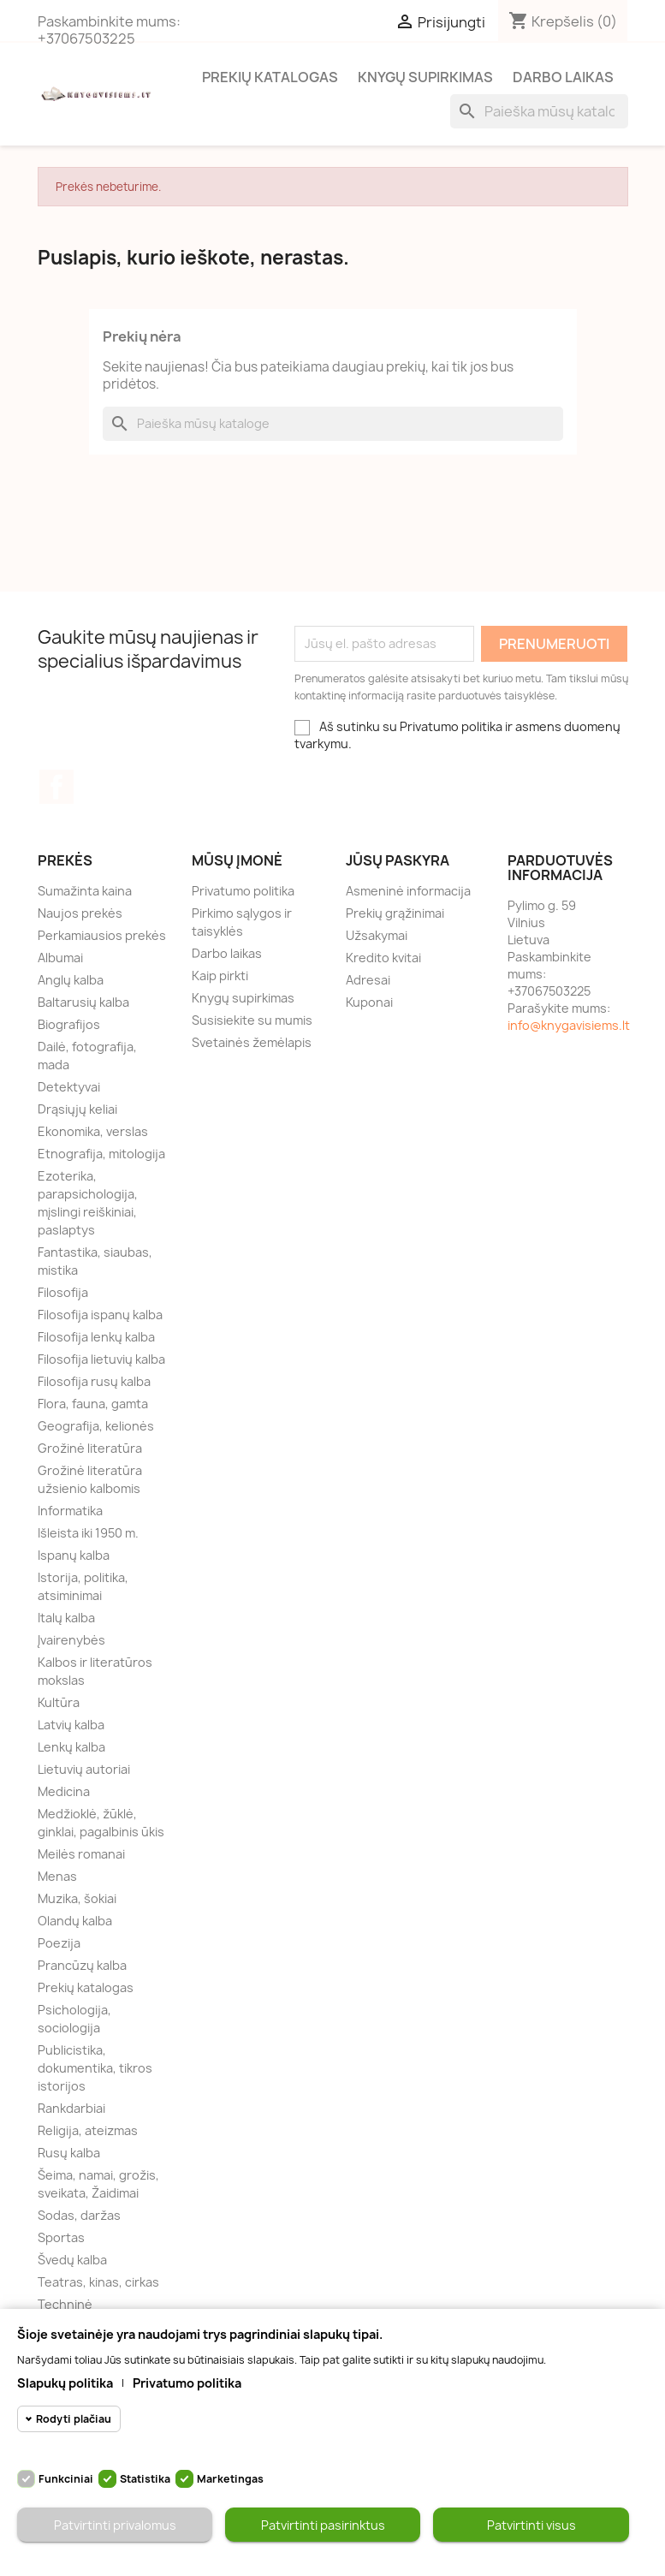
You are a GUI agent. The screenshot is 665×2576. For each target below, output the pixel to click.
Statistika (145, 2479)
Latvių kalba (71, 1724)
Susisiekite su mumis (252, 1020)
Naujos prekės (80, 913)
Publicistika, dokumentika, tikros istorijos (95, 2068)
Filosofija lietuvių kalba (101, 1359)
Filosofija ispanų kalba (100, 1314)
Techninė (65, 2304)
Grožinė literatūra (90, 1448)
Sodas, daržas (79, 2215)
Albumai (60, 957)
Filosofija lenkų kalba (96, 1337)
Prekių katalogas (270, 77)
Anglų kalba (71, 980)
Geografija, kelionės (96, 1426)
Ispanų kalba (74, 1555)
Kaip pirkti (220, 975)
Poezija (59, 1943)
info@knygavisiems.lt (569, 1025)
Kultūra (59, 1702)
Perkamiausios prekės (102, 935)
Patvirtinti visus (531, 2525)
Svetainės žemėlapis (252, 1042)
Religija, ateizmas (88, 2130)
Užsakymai (376, 935)
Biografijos (69, 1024)
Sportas (61, 2237)
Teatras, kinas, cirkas (98, 2282)
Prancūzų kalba (82, 1965)
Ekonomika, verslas (93, 1131)
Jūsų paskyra (397, 860)
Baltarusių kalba (83, 1002)
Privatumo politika (243, 891)
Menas (57, 1876)
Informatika (70, 1510)
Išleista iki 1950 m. (88, 1533)
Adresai (368, 980)
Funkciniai (66, 2479)
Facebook (56, 787)
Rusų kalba (69, 2153)
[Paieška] (539, 111)
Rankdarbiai (71, 2108)
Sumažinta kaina (85, 891)
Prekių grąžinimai (395, 913)
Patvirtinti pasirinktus (323, 2525)
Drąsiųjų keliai (77, 1109)
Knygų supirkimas (425, 77)
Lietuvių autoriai (84, 1769)
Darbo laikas (563, 77)
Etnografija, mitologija (101, 1153)
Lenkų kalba (71, 1747)
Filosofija (63, 1292)
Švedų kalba (72, 2260)
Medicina (64, 1791)
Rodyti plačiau (73, 2419)
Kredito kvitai (383, 957)
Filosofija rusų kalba (94, 1381)
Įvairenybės (71, 1640)
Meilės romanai (81, 1854)
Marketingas (230, 2479)
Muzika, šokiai (77, 1898)
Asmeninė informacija (408, 891)
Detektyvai (69, 1087)
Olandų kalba (75, 1921)
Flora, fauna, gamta (93, 1403)
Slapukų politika (65, 2383)
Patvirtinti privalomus (115, 2525)
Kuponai (369, 1002)
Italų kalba (66, 1617)
